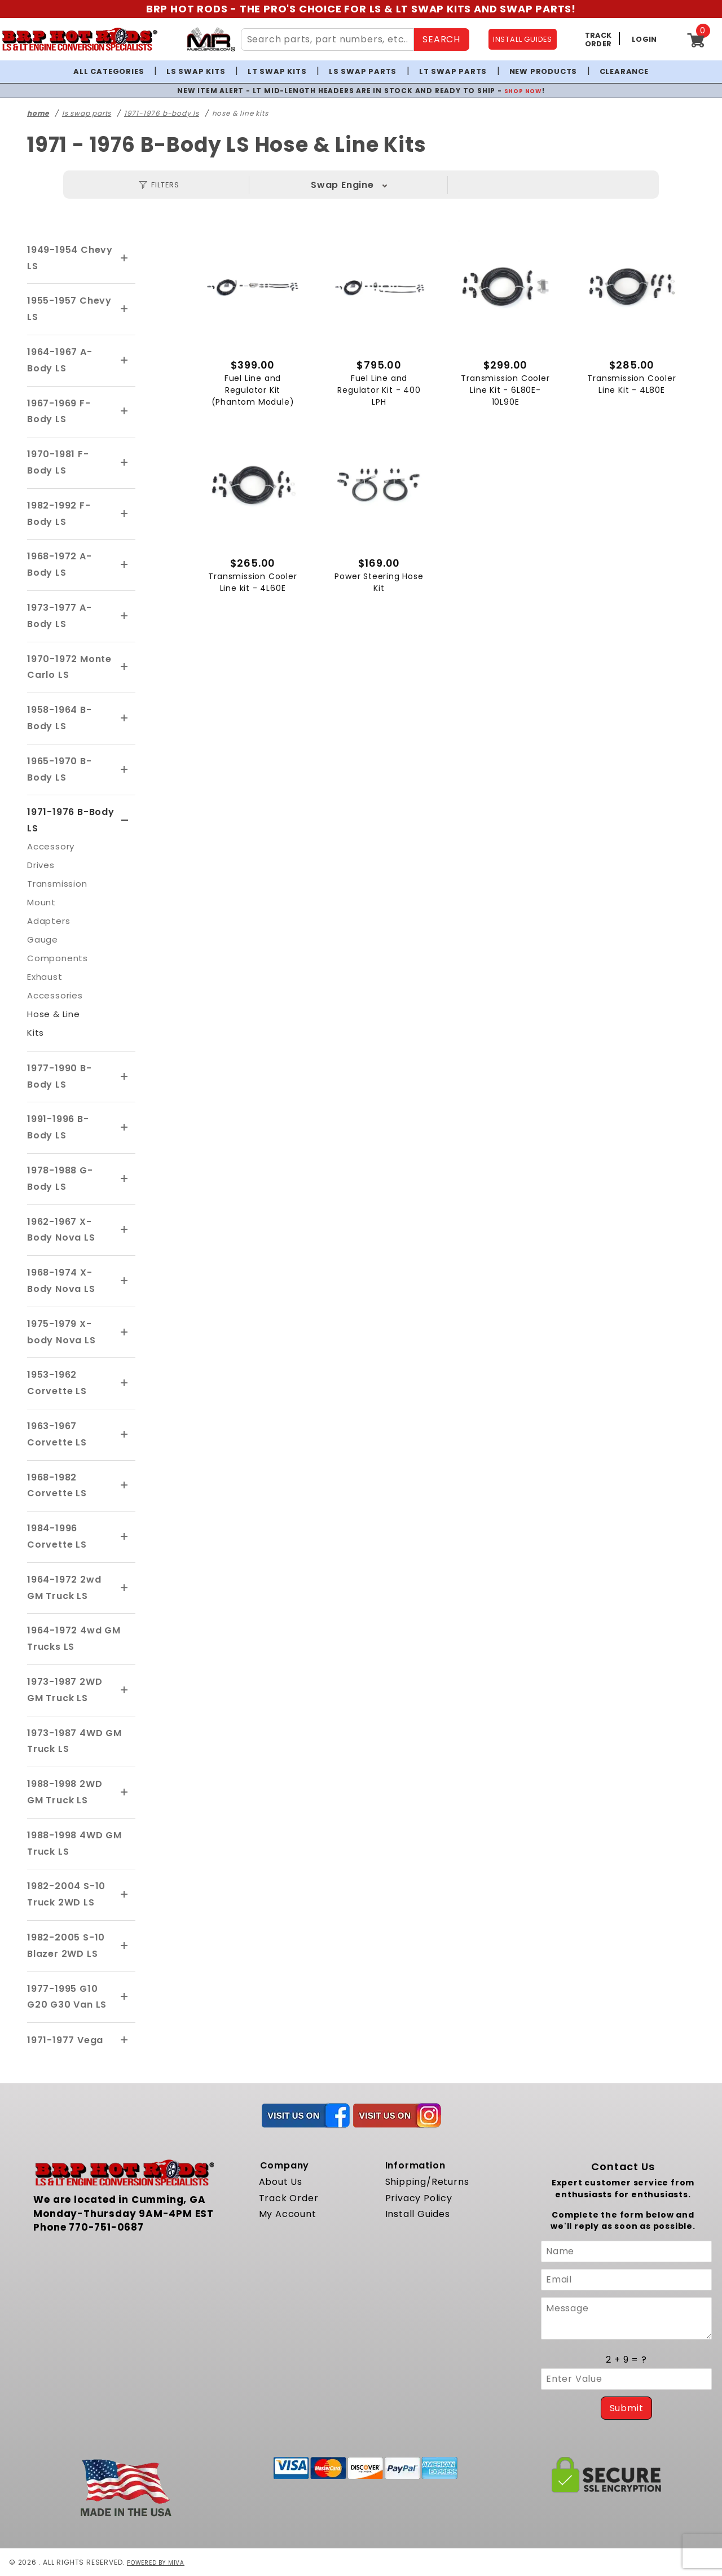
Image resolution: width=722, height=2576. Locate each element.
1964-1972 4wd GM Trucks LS (74, 1638)
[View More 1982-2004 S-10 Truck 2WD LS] (124, 1894)
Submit (627, 2408)
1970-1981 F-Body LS (58, 462)
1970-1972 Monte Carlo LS (69, 667)
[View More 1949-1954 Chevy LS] (124, 258)
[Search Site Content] (328, 39)
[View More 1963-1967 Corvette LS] (124, 1434)
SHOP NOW (523, 90)
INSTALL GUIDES (522, 39)
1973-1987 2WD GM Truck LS (64, 1690)
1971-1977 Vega (65, 2040)
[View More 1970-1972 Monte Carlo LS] (124, 667)
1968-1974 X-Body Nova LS (61, 1280)
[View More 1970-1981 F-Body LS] (124, 462)
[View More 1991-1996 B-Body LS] (124, 1127)
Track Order (289, 2198)
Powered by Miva (160, 2562)
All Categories (108, 71)
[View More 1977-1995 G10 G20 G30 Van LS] (124, 1996)
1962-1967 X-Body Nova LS (61, 1230)
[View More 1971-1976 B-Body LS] (125, 820)
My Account (287, 2213)
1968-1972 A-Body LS (59, 564)
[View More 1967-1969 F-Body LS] (124, 411)
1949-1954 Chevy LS (70, 258)
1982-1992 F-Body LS (59, 513)
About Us (280, 2181)
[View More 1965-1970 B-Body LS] (124, 769)
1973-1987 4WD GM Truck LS (74, 1741)
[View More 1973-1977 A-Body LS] (124, 616)
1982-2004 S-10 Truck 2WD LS (66, 1894)
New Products (543, 71)
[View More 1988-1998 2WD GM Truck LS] (124, 1792)
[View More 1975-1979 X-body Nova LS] (124, 1332)
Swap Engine (342, 184)
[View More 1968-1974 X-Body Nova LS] (124, 1281)
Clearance (624, 71)
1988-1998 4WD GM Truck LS (74, 1843)
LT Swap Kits (277, 71)
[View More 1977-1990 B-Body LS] (124, 1076)
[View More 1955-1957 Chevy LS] (124, 309)
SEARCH (441, 39)
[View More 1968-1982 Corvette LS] (124, 1485)
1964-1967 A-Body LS (60, 360)
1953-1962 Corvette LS (57, 1382)
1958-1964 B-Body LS (59, 718)
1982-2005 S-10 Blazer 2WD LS (66, 1945)
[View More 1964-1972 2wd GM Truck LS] (124, 1588)
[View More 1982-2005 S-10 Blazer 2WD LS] (124, 1946)
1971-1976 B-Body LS (71, 820)
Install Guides (417, 2213)
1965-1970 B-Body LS (59, 769)
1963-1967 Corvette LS (57, 1434)
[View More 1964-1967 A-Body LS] (124, 360)
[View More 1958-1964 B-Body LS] (124, 718)
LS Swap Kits (196, 71)
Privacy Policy (418, 2198)
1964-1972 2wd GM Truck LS (64, 1587)
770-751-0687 (106, 2227)
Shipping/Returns (427, 2181)
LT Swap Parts (453, 71)
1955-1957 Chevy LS (69, 308)
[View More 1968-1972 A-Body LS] (124, 565)
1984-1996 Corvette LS (57, 1536)
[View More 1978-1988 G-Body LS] (124, 1179)
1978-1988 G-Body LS (60, 1178)
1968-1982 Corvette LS (57, 1485)
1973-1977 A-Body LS (59, 615)
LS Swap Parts (363, 71)
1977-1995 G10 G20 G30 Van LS (67, 1997)
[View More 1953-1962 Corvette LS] (124, 1383)
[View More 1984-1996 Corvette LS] (124, 1536)
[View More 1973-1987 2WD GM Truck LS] (124, 1690)
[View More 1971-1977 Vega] (124, 2040)
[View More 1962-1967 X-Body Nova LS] (124, 1229)
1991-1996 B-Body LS (58, 1127)
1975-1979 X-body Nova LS (61, 1332)
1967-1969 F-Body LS (59, 411)
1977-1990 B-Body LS (59, 1076)
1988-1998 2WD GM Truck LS (64, 1792)
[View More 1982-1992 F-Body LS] (124, 514)
